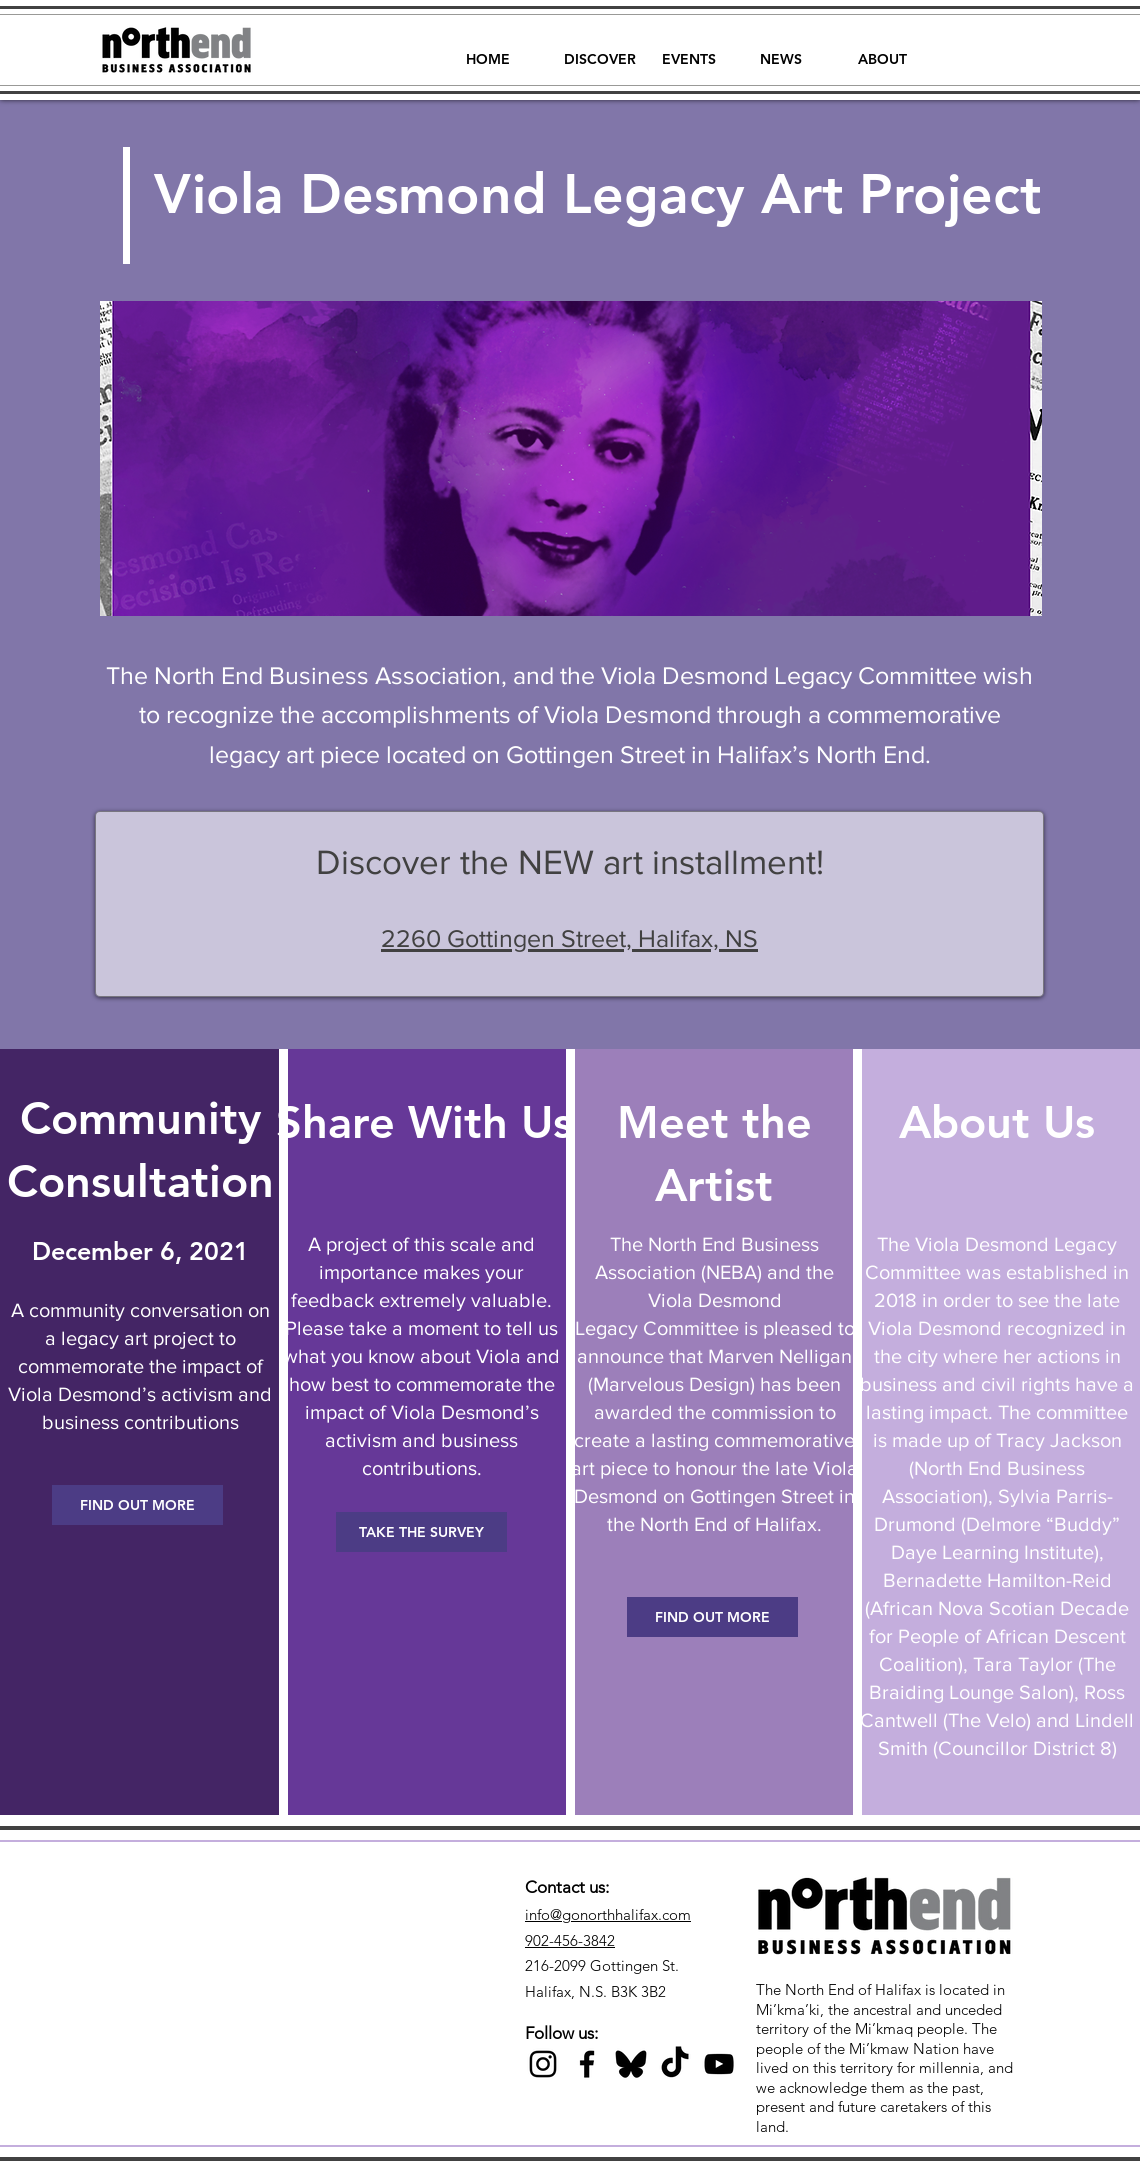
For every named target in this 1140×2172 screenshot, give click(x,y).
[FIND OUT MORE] (137, 1505)
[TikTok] (675, 2064)
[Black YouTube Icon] (719, 2064)
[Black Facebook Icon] (587, 2064)
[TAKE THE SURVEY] (421, 1532)
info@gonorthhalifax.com (608, 1914)
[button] (600, 50)
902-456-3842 (570, 1940)
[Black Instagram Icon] (543, 2064)
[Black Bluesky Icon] (631, 2064)
